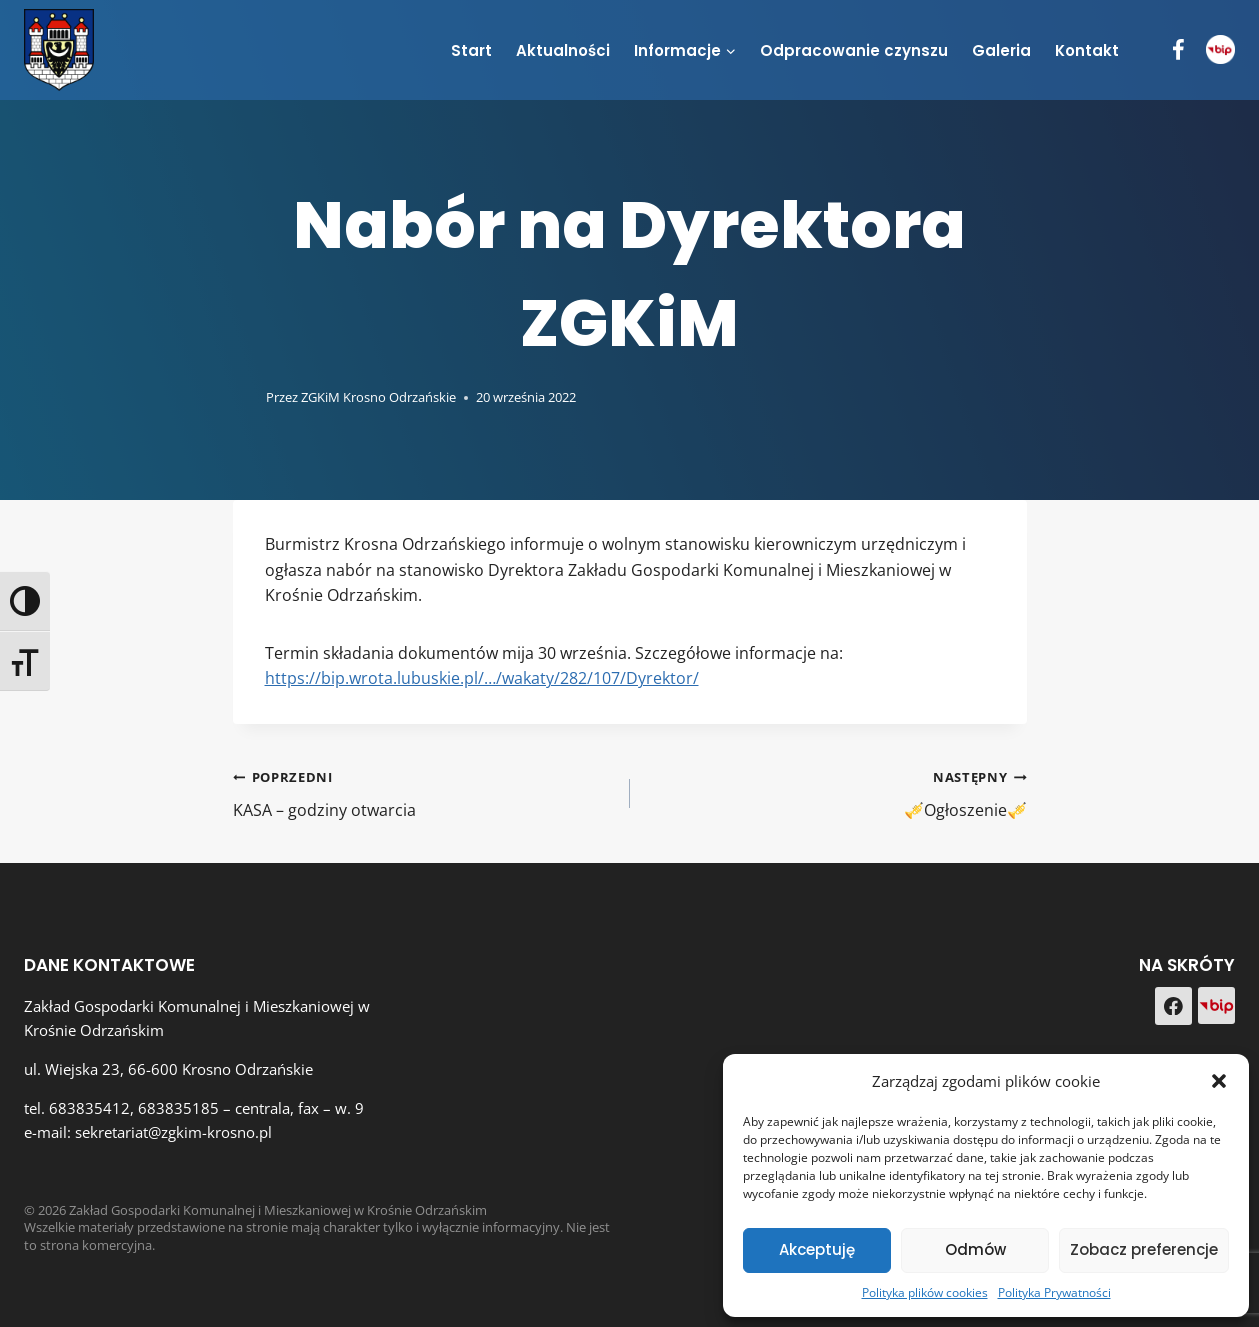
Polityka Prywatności (1054, 1292)
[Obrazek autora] (245, 397)
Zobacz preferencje (1144, 1249)
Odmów (975, 1249)
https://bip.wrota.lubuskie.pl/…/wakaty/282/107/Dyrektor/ (482, 678)
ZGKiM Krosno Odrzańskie (378, 397)
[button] (1219, 1081)
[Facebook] (1178, 50)
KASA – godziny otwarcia (423, 792)
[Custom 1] (1216, 1005)
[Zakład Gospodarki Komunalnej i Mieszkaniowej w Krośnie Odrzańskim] (59, 49)
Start (471, 50)
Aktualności (563, 50)
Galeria (1001, 50)
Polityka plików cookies (925, 1292)
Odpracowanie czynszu (854, 50)
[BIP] (1220, 49)
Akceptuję (817, 1249)
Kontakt (1087, 50)
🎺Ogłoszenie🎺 (836, 792)
